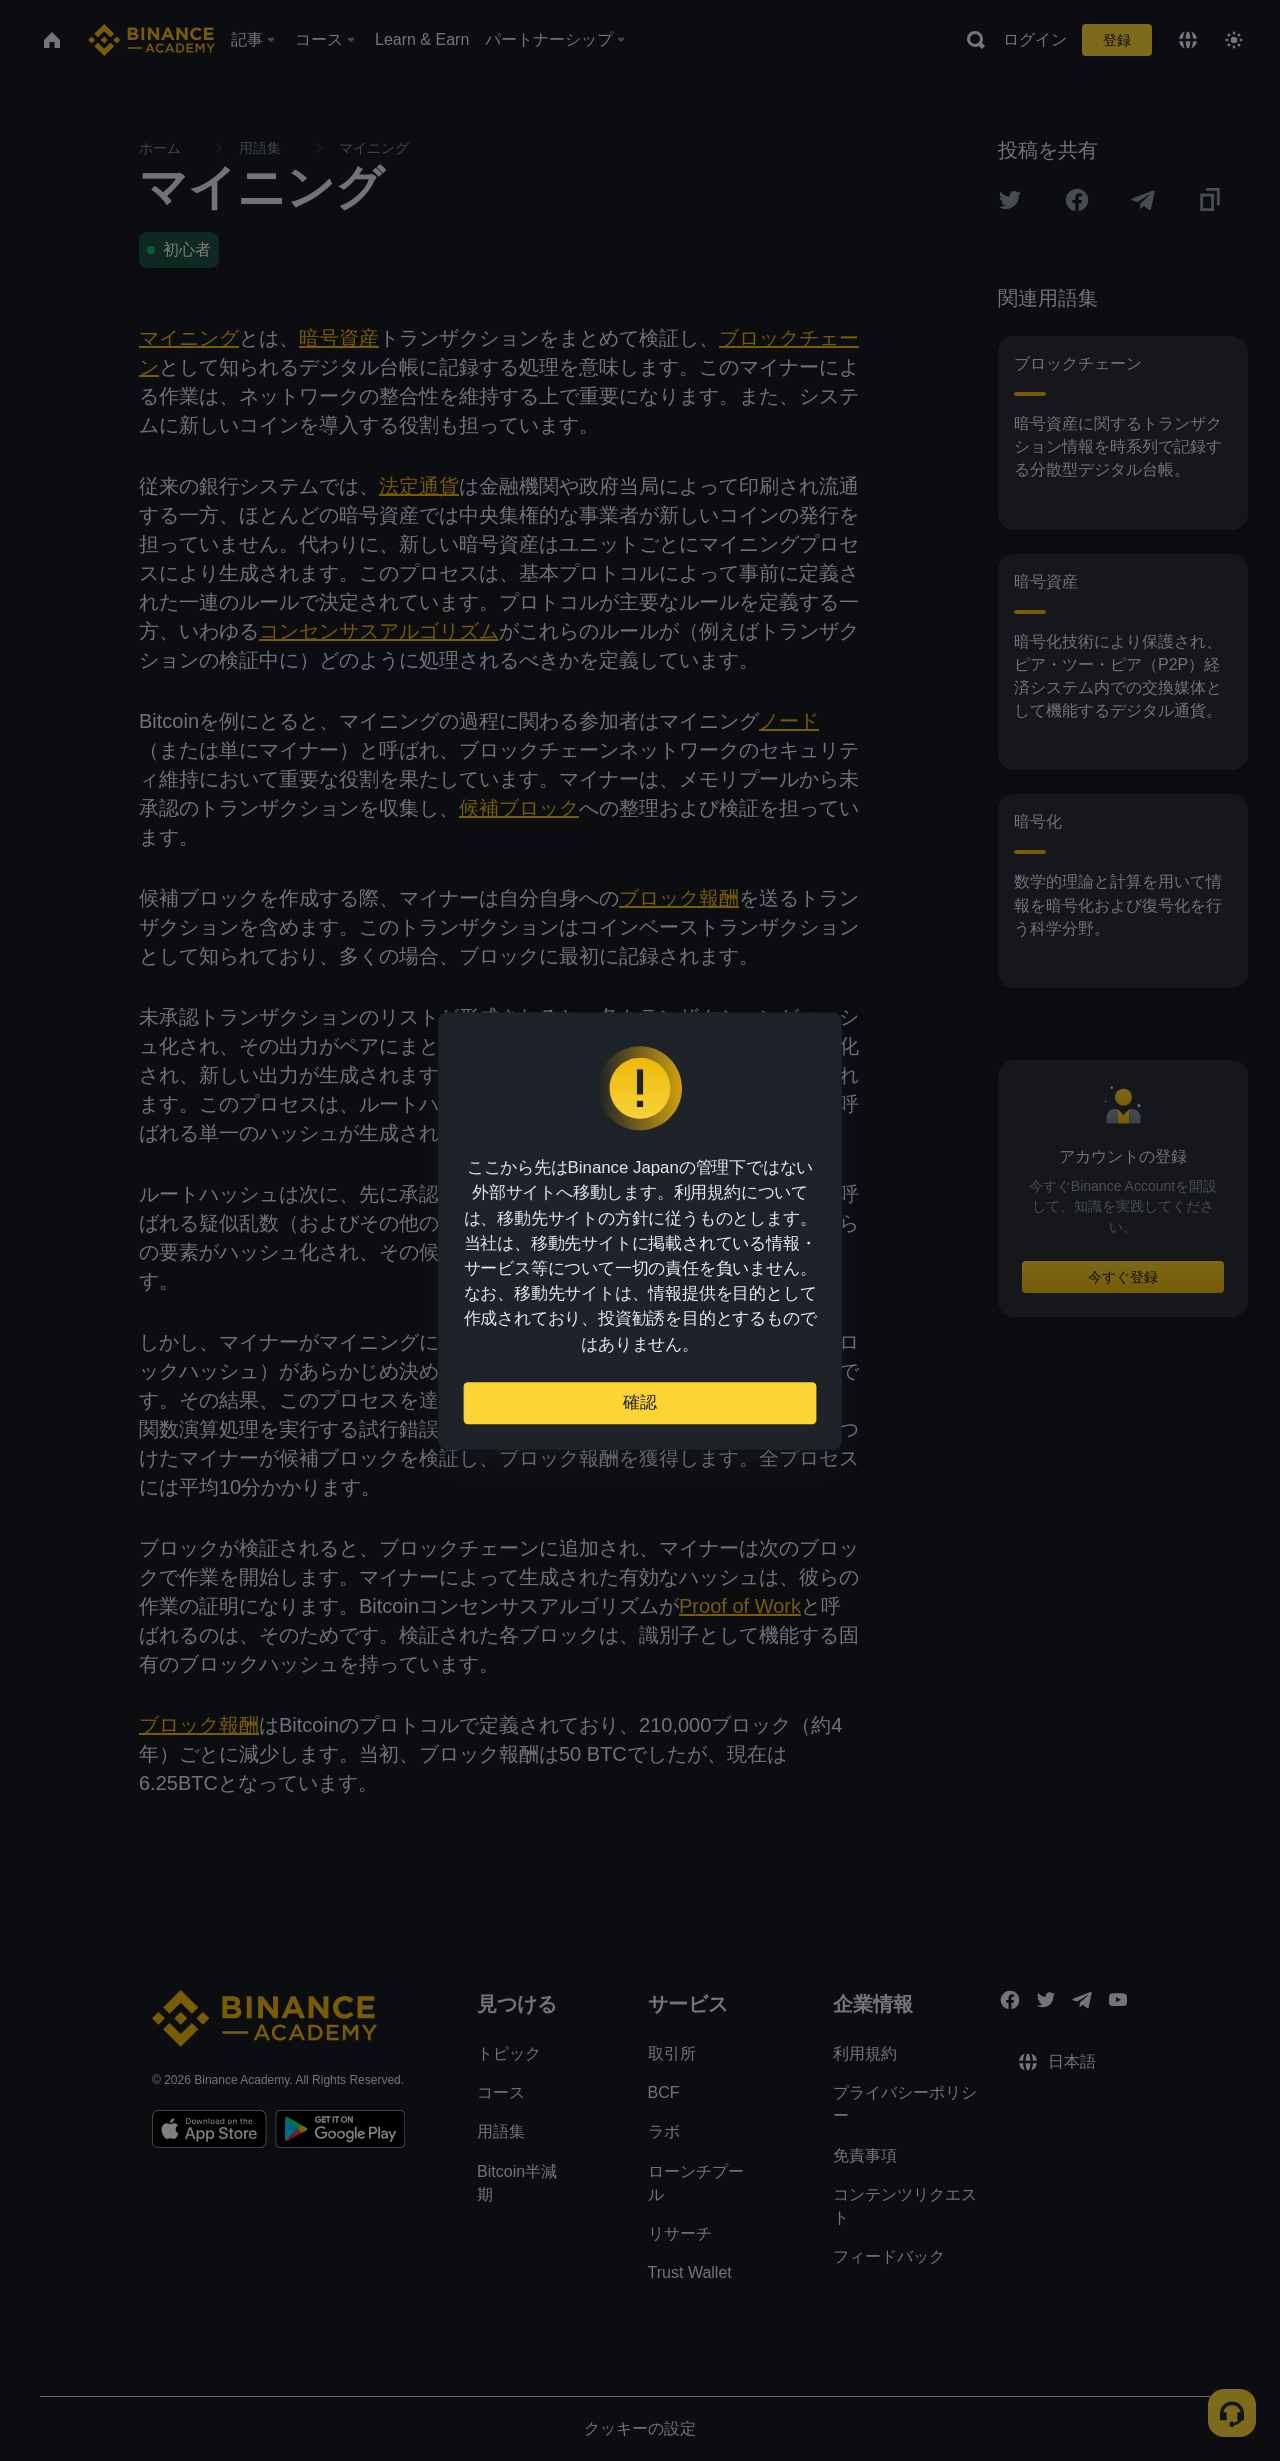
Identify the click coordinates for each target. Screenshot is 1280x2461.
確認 (640, 1394)
